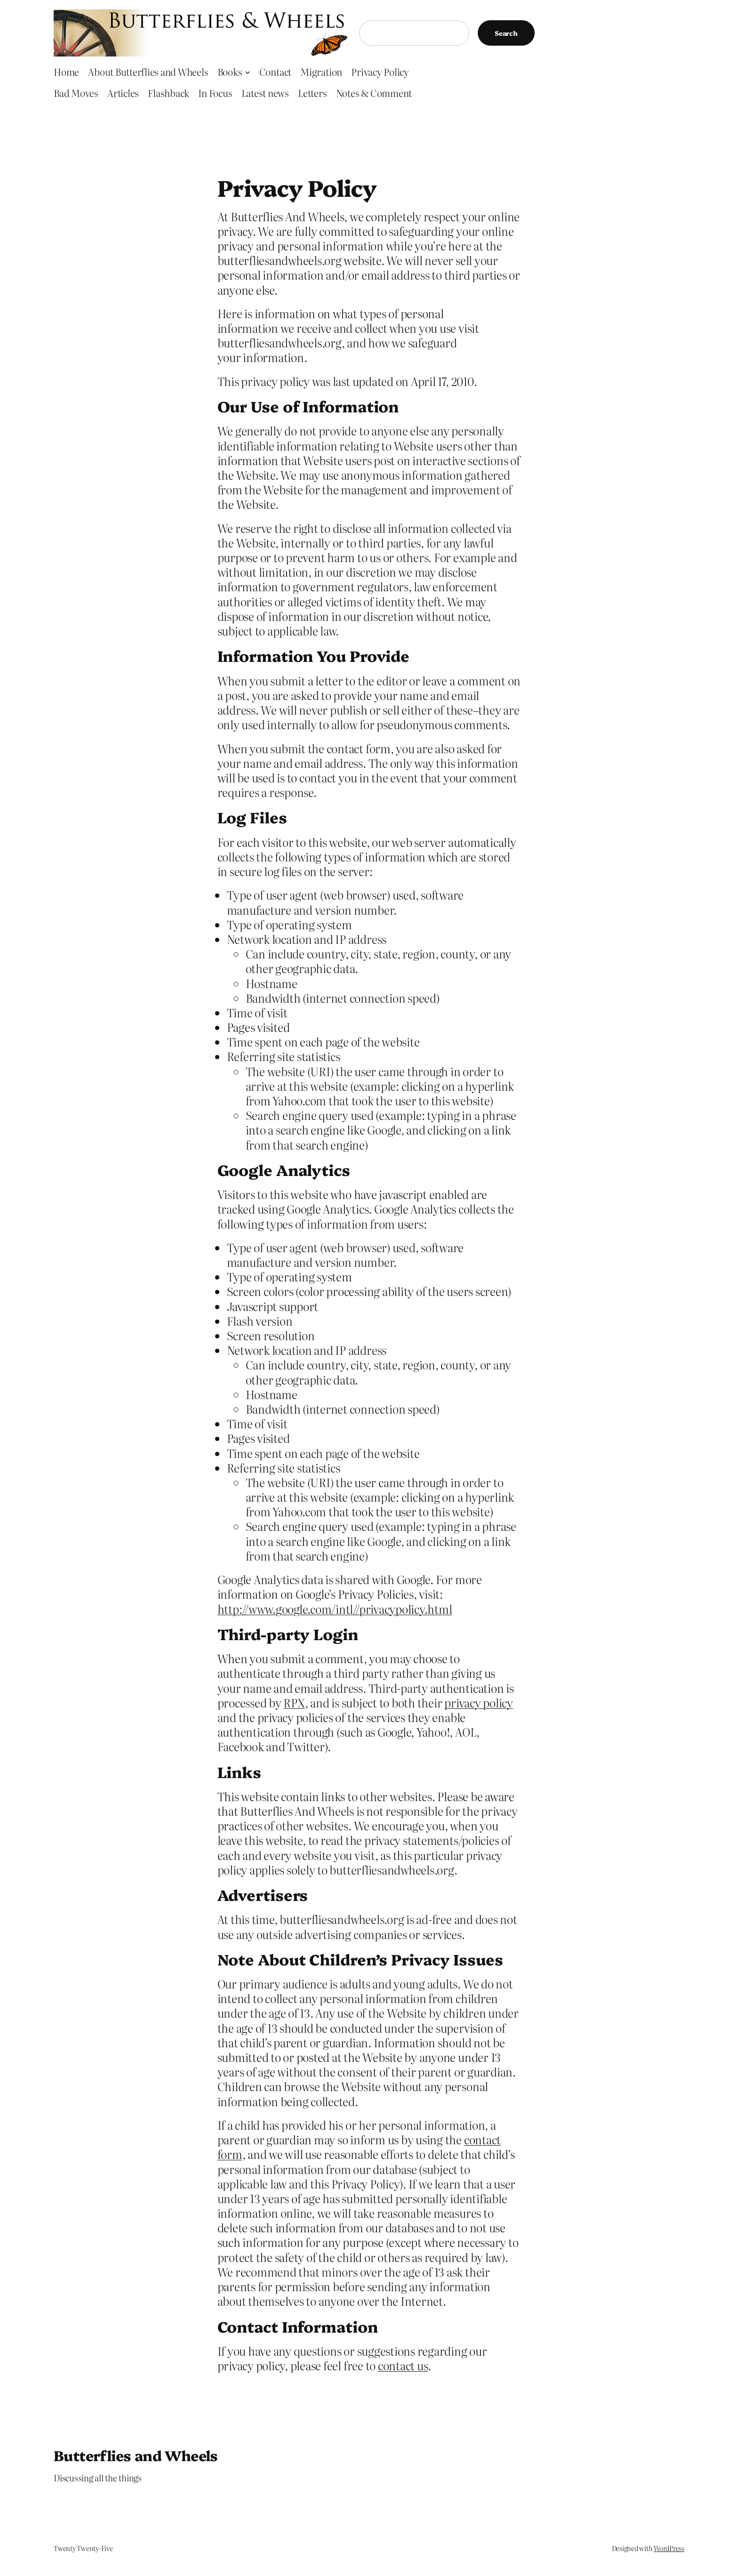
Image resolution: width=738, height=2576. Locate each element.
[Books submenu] (247, 71)
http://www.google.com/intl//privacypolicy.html (334, 1609)
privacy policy (478, 1702)
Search (506, 33)
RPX (294, 1702)
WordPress (669, 2548)
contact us (403, 2365)
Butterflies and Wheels (136, 2455)
